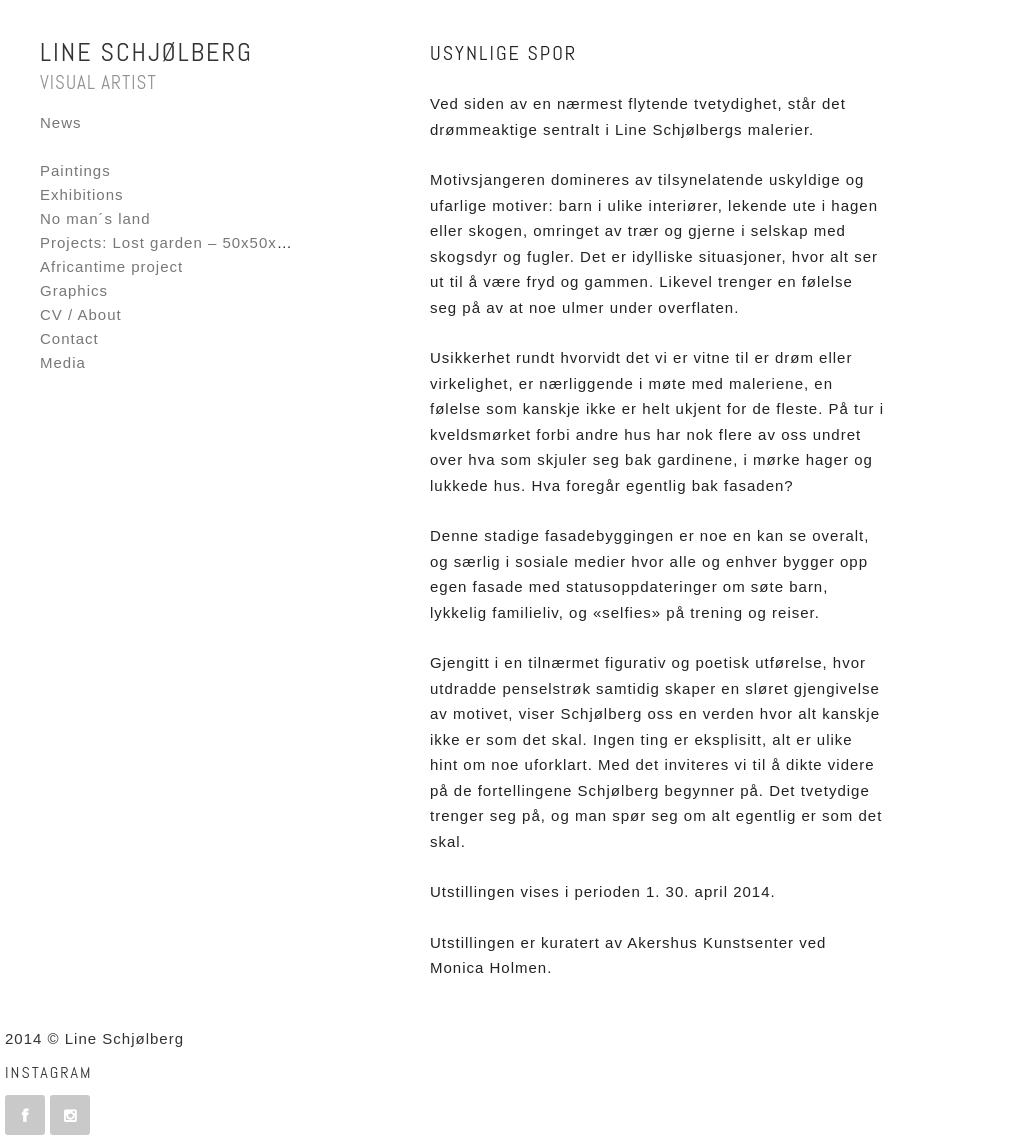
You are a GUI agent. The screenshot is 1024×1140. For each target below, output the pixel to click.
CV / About (81, 314)
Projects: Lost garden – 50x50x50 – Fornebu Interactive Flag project (299, 242)
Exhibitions (82, 194)
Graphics (74, 290)
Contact (69, 338)
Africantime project (111, 266)
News (61, 122)
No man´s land (95, 218)
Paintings (75, 170)
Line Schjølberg (146, 52)
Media (63, 362)
